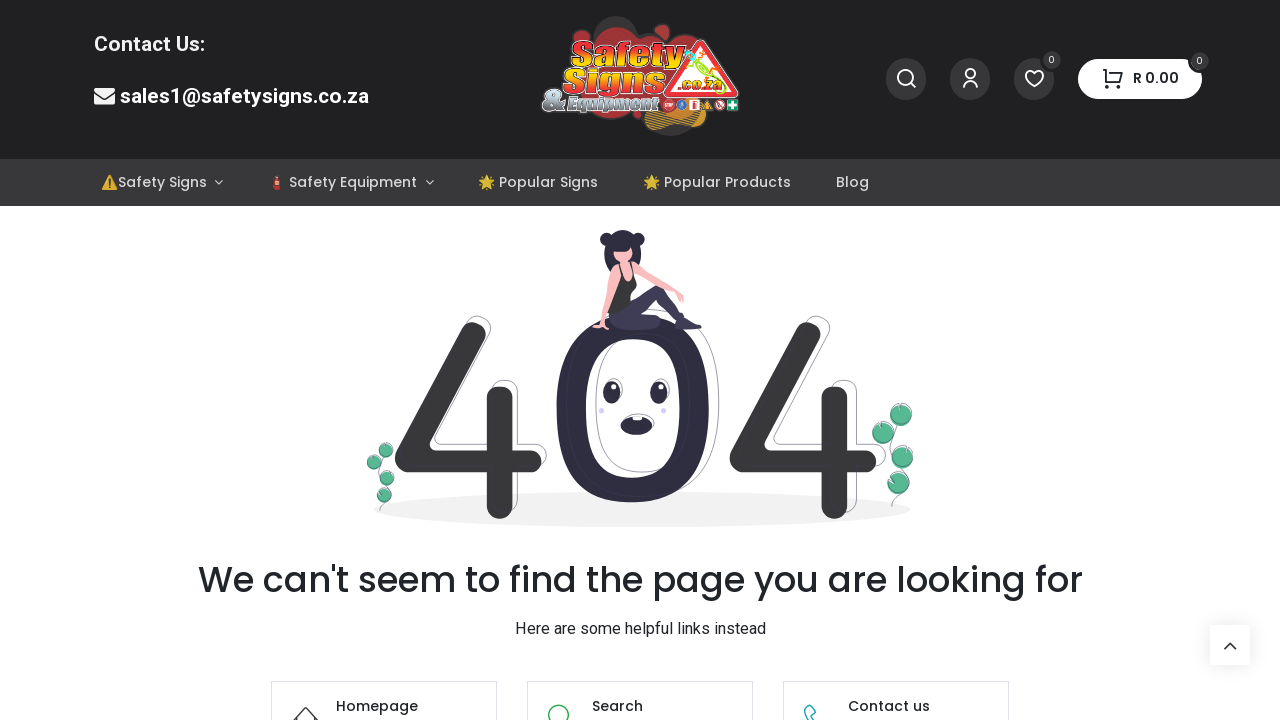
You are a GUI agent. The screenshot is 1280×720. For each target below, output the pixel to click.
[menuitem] (161, 182)
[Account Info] (970, 79)
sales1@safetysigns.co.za (244, 96)
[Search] (906, 79)
